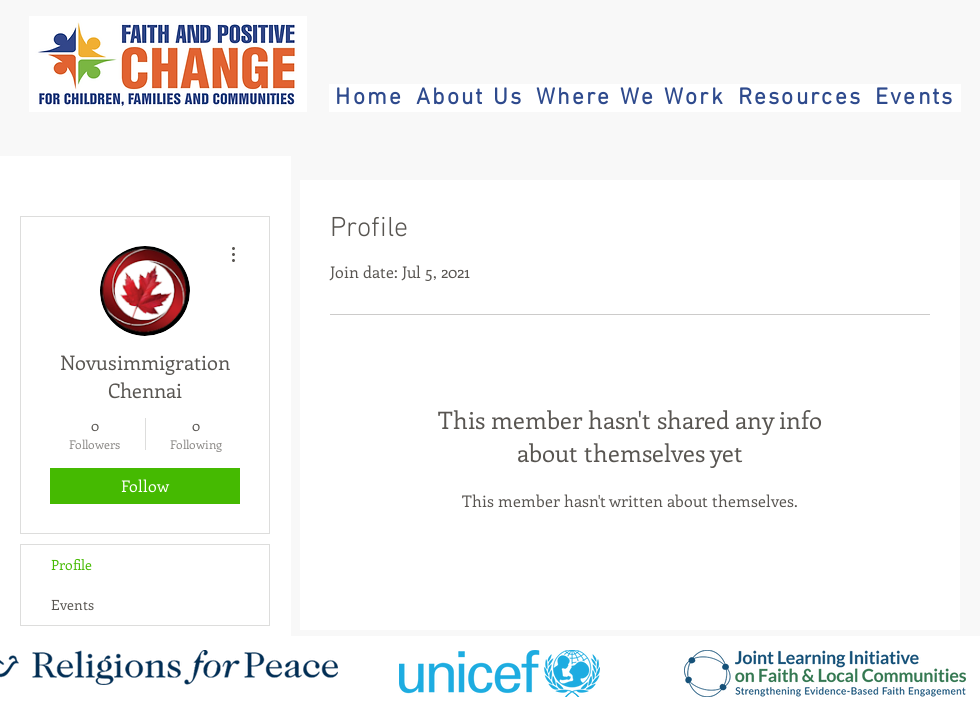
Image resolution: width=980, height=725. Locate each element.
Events (72, 604)
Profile (71, 564)
